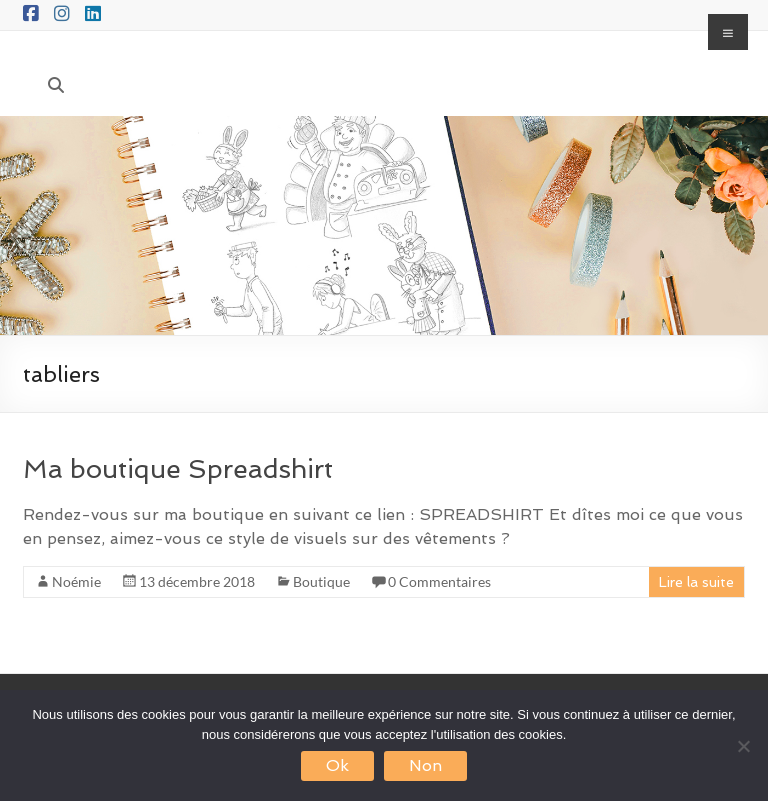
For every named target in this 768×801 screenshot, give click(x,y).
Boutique (321, 581)
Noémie (76, 581)
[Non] (743, 746)
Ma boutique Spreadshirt (178, 469)
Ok (337, 765)
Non (425, 765)
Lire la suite (696, 582)
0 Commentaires (439, 581)
